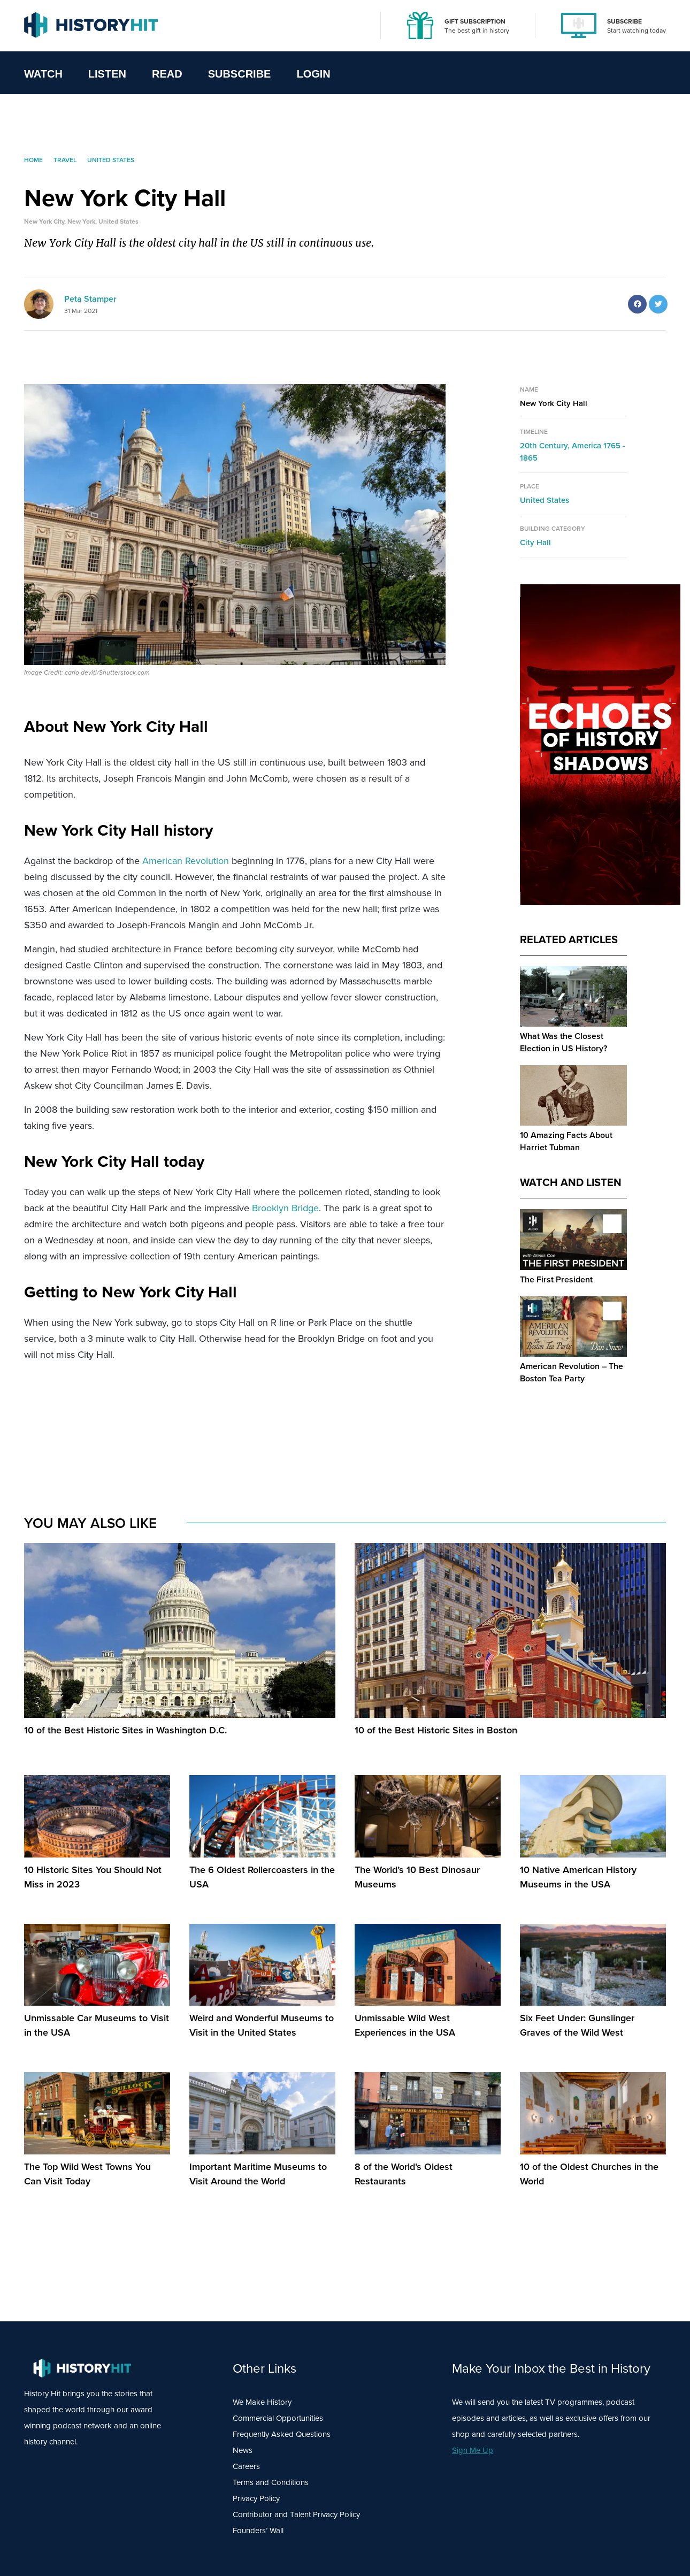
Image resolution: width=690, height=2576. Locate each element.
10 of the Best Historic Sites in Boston (436, 1730)
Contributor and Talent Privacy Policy (296, 2514)
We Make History (262, 2402)
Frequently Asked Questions (282, 2434)
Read (167, 74)
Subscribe (239, 74)
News (242, 2450)
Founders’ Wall (258, 2530)
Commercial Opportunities (278, 2418)
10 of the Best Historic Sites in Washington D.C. (125, 1730)
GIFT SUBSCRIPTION (474, 21)
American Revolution (185, 861)
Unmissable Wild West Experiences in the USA (405, 2025)
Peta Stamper (90, 299)
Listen (107, 74)
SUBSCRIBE (624, 21)
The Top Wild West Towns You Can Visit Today (87, 2174)
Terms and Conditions (271, 2482)
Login (313, 74)
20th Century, (546, 446)
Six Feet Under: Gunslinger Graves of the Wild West (577, 2025)
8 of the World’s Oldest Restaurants (404, 2174)
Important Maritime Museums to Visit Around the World (258, 2174)
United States (544, 500)
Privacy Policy (256, 2498)
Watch (43, 74)
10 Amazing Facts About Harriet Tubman (566, 1141)
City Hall (535, 542)
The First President (556, 1279)
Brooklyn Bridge (285, 1208)
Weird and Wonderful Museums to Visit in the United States (261, 2025)
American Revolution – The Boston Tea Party (571, 1372)
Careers (246, 2466)
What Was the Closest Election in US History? (563, 1042)
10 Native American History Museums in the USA (578, 1877)
